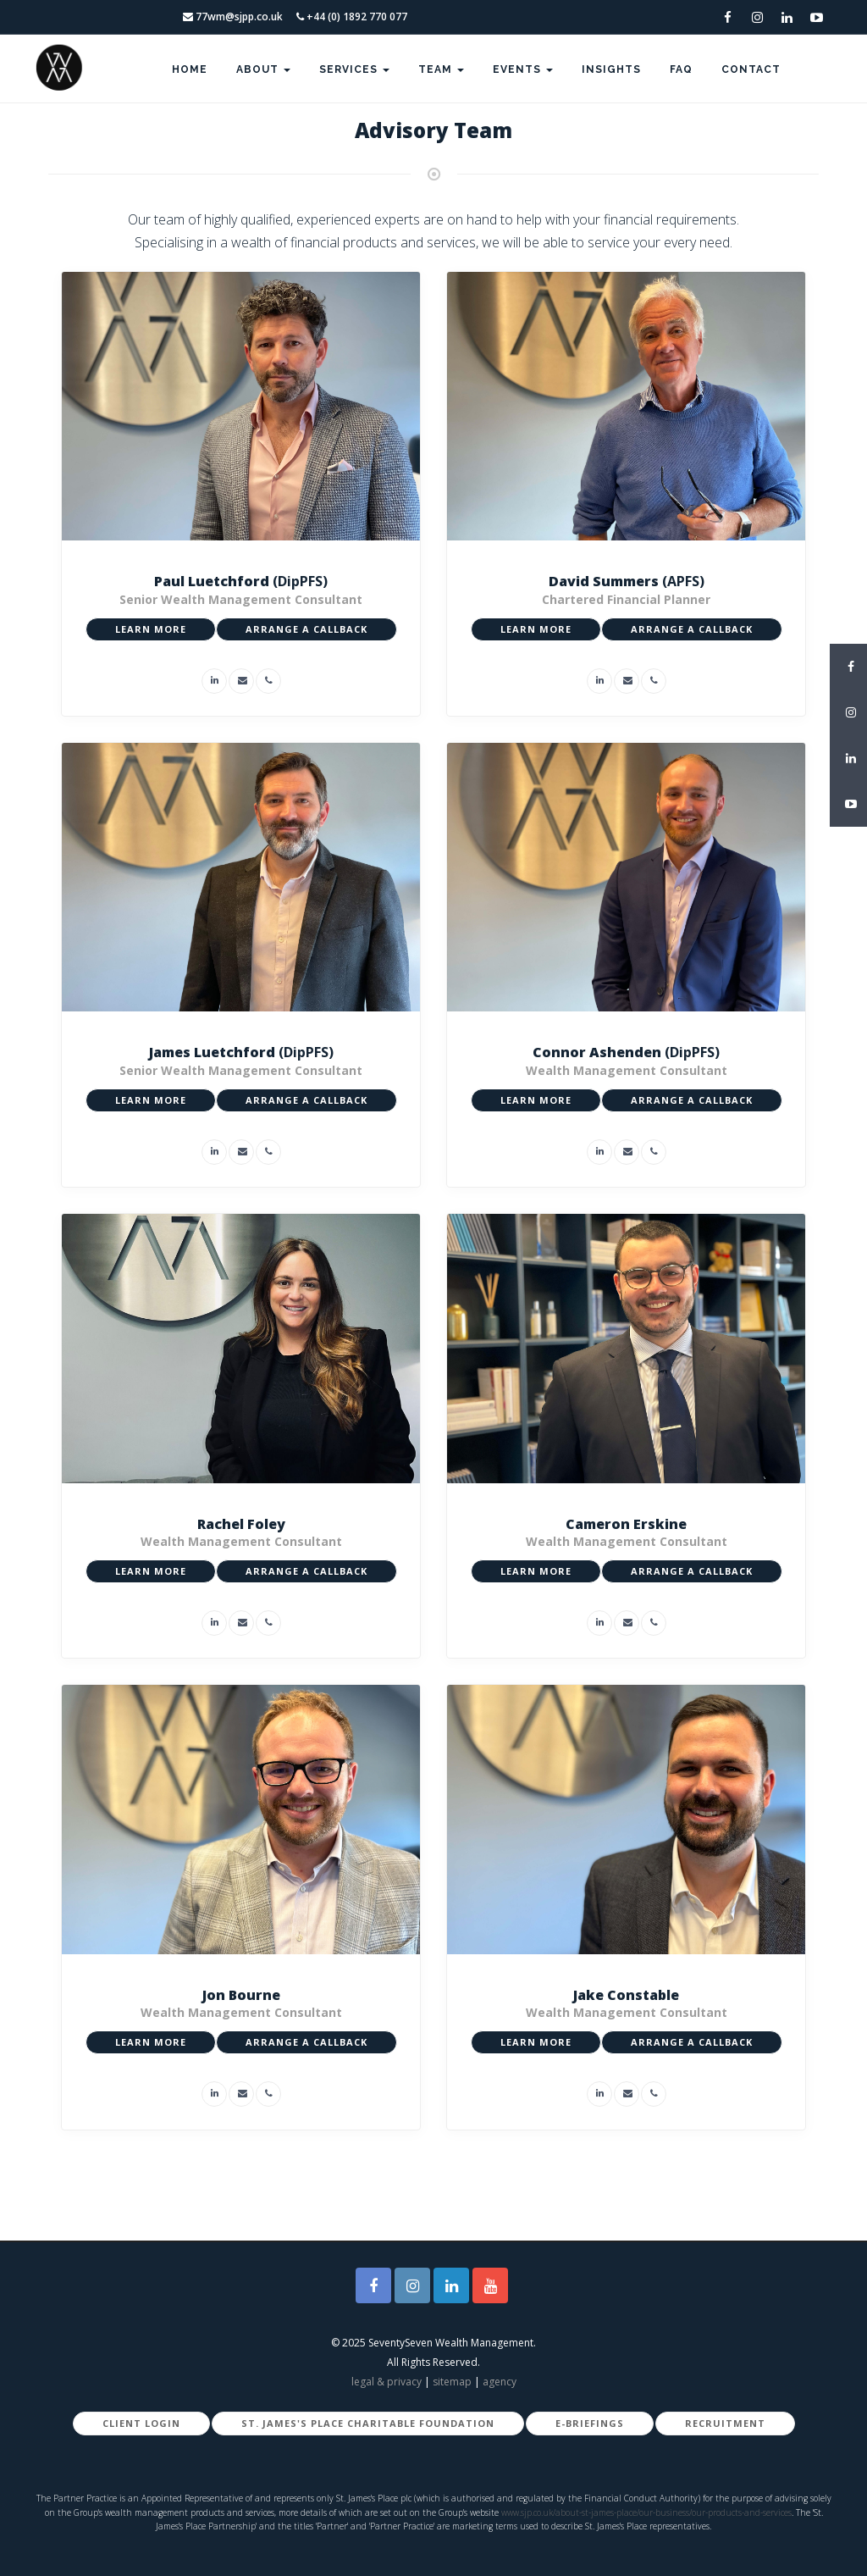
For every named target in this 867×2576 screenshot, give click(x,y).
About (263, 69)
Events (523, 69)
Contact (751, 69)
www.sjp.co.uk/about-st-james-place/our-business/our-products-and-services (646, 2512)
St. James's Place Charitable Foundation (367, 2423)
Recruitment (725, 2423)
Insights (611, 69)
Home (189, 69)
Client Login (141, 2423)
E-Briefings (589, 2423)
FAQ (681, 69)
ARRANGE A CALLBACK (306, 629)
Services (354, 69)
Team (441, 69)
